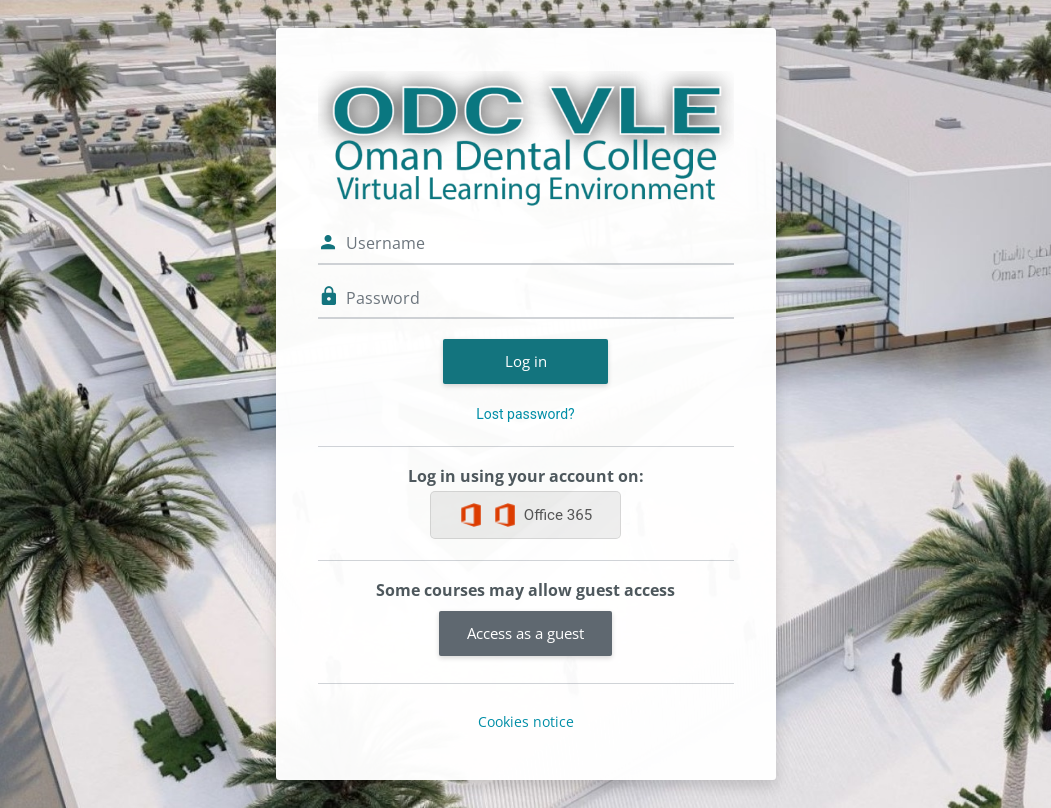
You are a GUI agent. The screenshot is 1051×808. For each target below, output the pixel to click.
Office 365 (542, 515)
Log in (526, 361)
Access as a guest (525, 633)
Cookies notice (526, 721)
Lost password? (525, 414)
